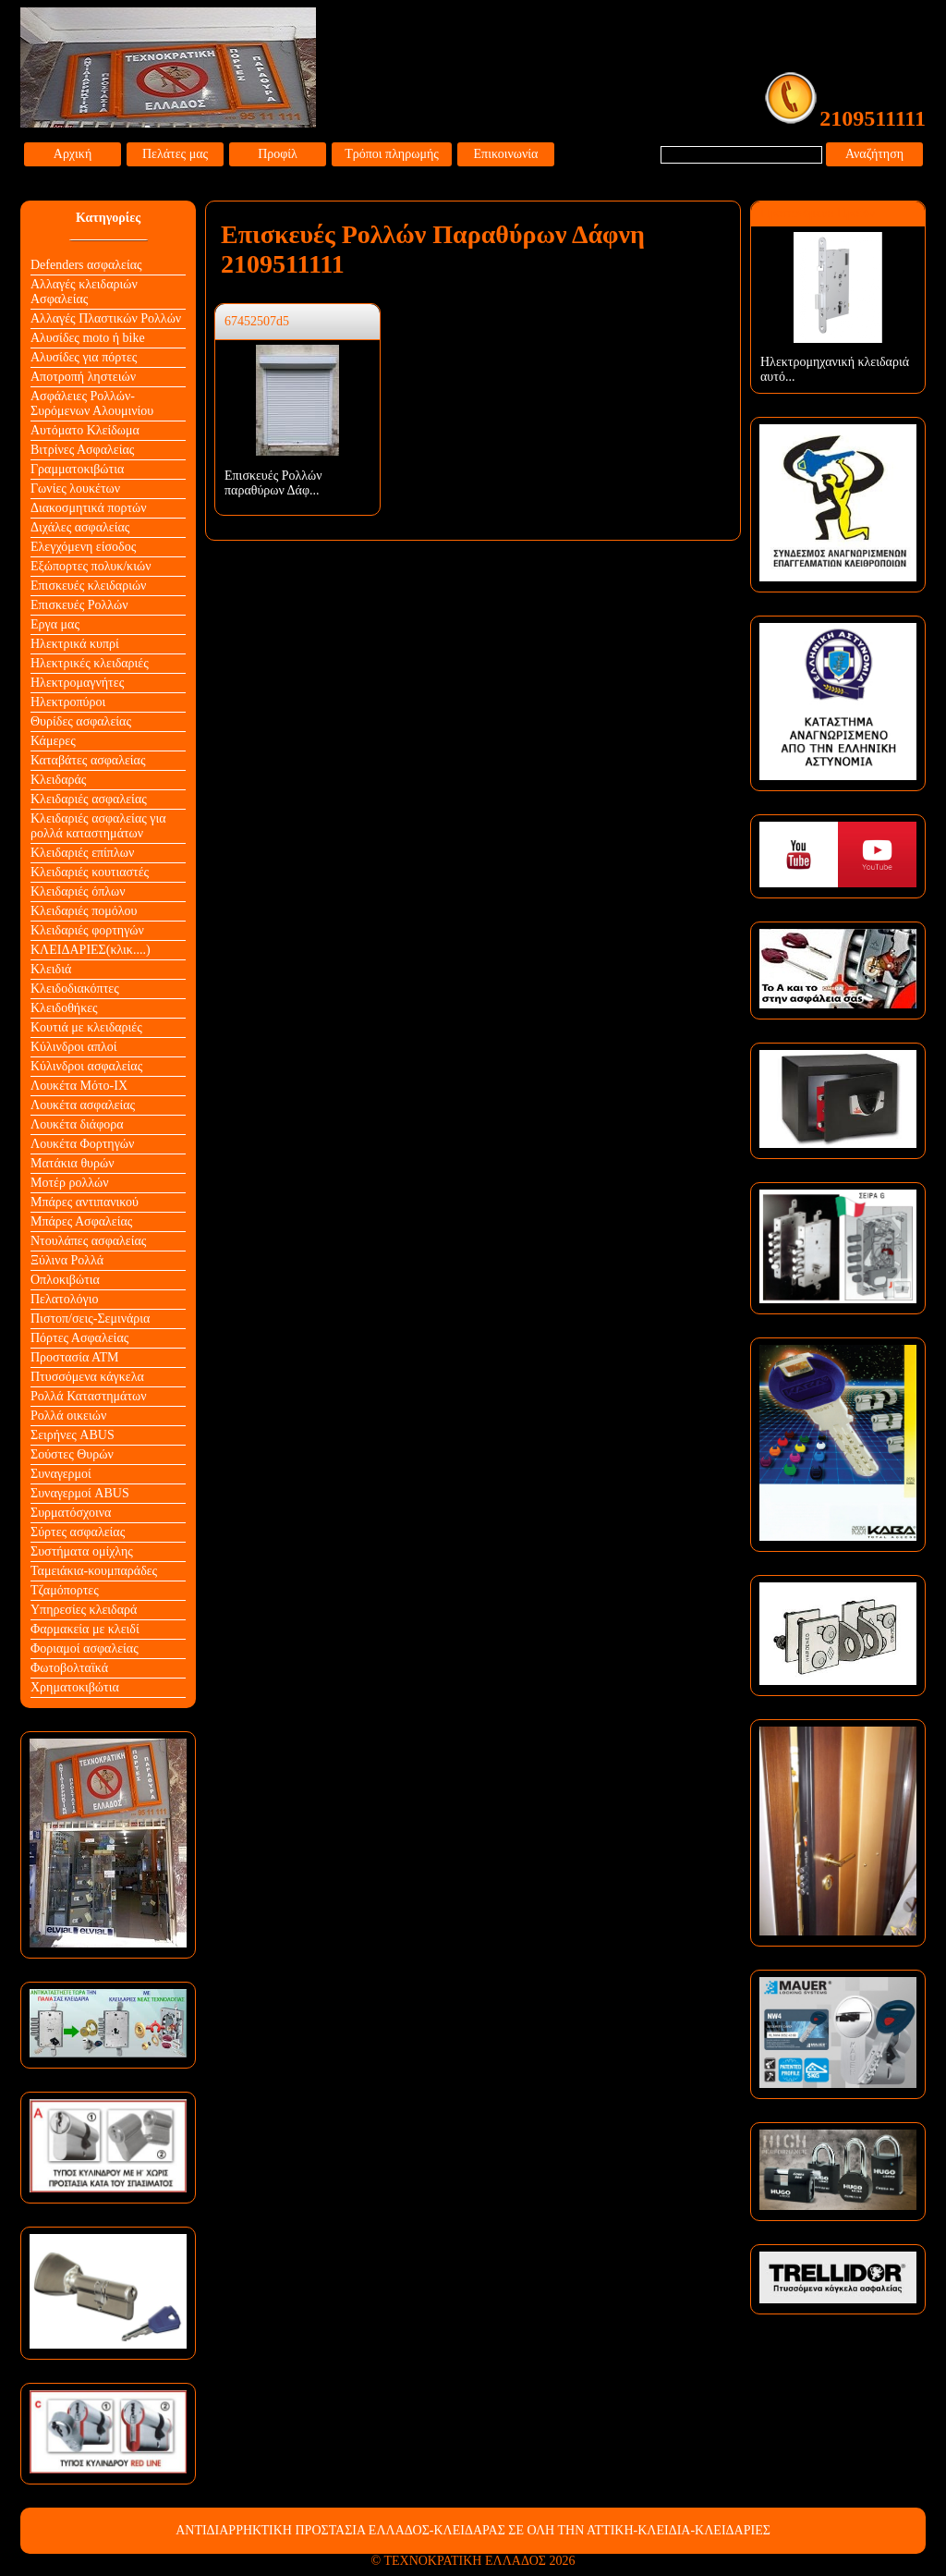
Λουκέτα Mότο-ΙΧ (78, 1086)
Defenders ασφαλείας (86, 265)
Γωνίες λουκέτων (75, 488)
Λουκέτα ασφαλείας (82, 1105)
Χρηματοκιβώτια (74, 1687)
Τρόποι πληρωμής (392, 154)
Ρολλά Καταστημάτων (88, 1396)
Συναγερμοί (60, 1474)
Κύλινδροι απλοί (73, 1047)
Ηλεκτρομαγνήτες (77, 683)
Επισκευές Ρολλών (79, 605)
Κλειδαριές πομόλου (83, 911)
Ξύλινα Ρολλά (66, 1260)
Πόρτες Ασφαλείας (79, 1338)
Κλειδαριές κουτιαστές (89, 872)
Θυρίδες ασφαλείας (80, 721)
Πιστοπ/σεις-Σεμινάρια (90, 1318)
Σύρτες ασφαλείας (77, 1532)
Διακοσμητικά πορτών (88, 508)
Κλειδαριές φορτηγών (87, 930)
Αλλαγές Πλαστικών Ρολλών (105, 318)
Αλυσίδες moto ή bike (87, 338)
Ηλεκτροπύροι (67, 702)
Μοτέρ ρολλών (69, 1183)
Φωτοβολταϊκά (69, 1668)
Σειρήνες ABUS (72, 1435)
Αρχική (72, 154)
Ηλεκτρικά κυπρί (74, 644)
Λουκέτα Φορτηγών (82, 1144)
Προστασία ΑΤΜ (74, 1357)
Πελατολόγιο (64, 1299)
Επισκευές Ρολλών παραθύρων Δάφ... (273, 483)
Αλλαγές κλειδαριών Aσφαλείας (84, 291)
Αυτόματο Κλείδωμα (84, 430)
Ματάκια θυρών (72, 1163)
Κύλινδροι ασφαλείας (86, 1066)
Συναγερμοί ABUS (79, 1493)
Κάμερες (53, 741)
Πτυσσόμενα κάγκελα (87, 1377)
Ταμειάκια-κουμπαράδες (93, 1571)
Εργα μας (54, 624)
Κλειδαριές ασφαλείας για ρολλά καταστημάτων (98, 826)
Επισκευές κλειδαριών (88, 585)
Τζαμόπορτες (64, 1590)
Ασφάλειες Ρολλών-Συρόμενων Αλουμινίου (91, 403)
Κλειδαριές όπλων (78, 891)
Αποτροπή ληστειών (83, 377)
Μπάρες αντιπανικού (84, 1202)
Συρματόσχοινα (70, 1513)
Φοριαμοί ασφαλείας (84, 1648)
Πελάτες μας (175, 154)
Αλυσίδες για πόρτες (83, 357)
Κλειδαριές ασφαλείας (88, 799)
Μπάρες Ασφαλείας (81, 1221)
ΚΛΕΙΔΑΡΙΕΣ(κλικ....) (90, 950)
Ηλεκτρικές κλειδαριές (89, 663)
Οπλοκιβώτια (65, 1280)
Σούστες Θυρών (72, 1454)
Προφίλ (277, 154)
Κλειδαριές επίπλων (82, 853)
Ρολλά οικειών (68, 1415)
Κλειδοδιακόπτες (74, 988)
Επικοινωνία (506, 154)
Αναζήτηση (874, 154)
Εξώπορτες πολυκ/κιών (90, 566)
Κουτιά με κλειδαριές (86, 1027)
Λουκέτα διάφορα (77, 1124)
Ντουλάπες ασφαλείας (88, 1241)
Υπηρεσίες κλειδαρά (83, 1610)
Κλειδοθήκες (64, 1008)
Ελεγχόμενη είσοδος (83, 547)
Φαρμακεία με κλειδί (84, 1629)
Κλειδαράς (58, 780)
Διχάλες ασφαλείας (79, 527)
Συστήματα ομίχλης (81, 1551)
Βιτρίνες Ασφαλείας (82, 450)
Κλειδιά (50, 969)
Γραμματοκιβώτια (77, 469)
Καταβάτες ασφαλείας (88, 760)
